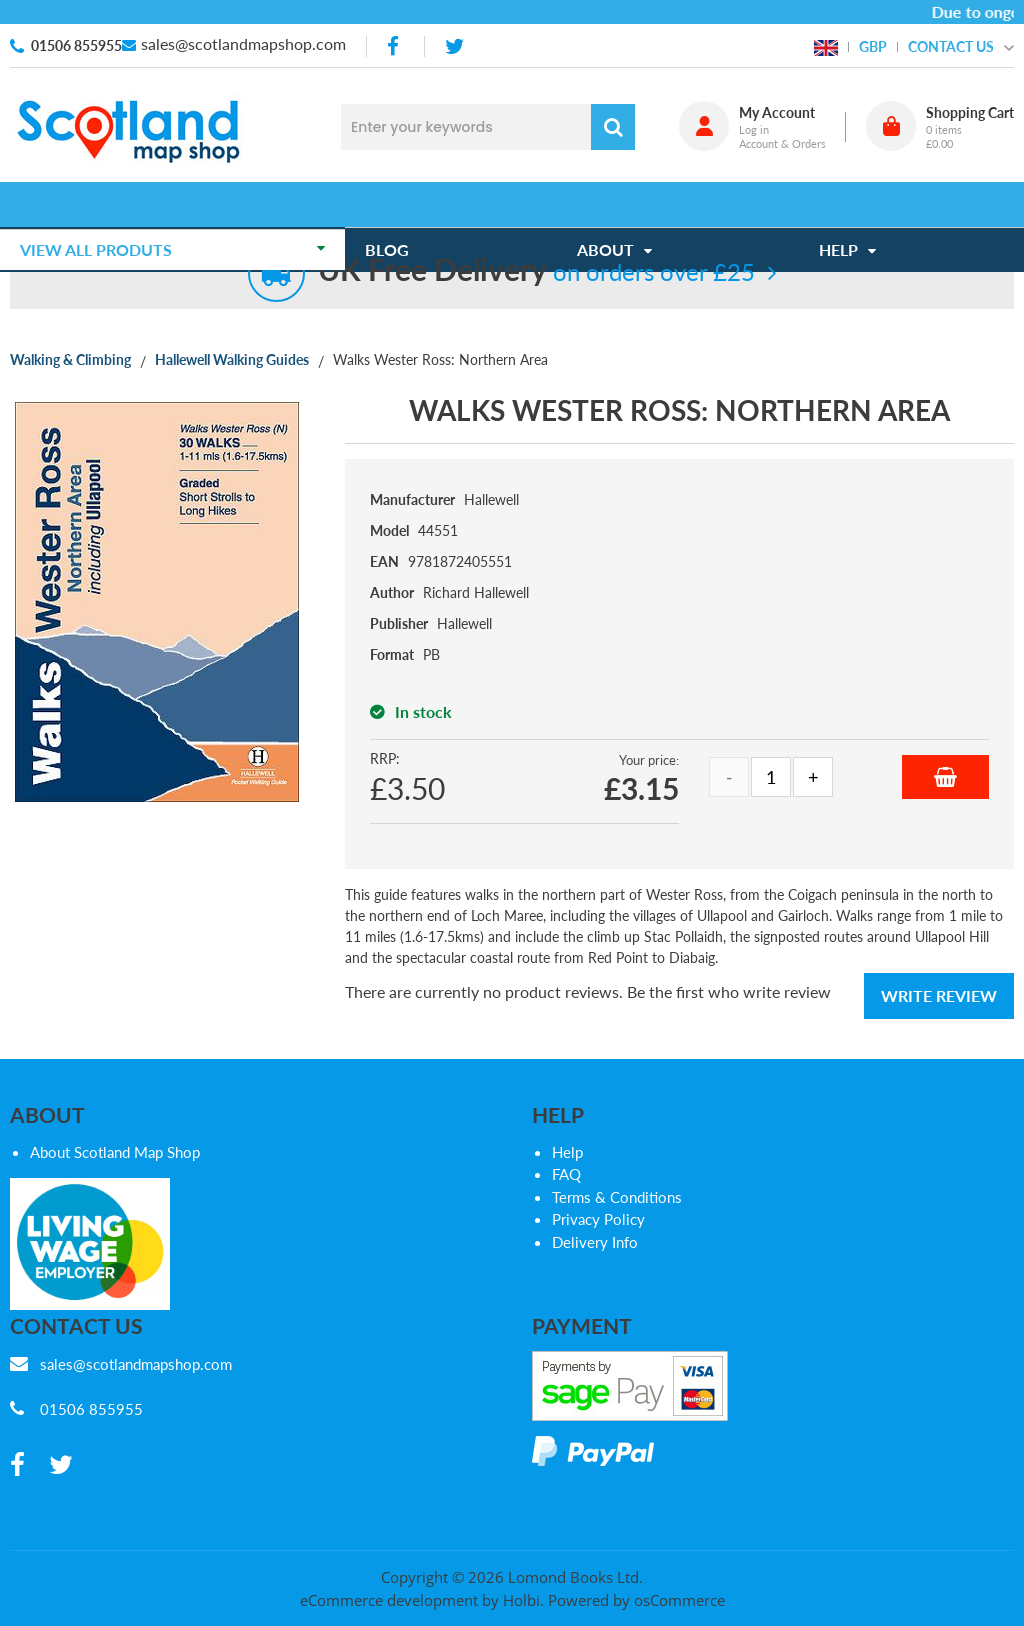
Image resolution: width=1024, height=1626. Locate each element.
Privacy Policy (598, 1219)
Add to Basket (945, 777)
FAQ (566, 1174)
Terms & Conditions (617, 1197)
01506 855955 (76, 45)
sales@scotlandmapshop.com (243, 43)
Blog (397, 204)
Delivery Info (595, 1242)
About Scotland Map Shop (115, 1152)
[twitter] (454, 46)
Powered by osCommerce (636, 1600)
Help (567, 1152)
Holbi (521, 1600)
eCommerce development (389, 1600)
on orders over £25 (536, 271)
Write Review (939, 995)
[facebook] (395, 46)
